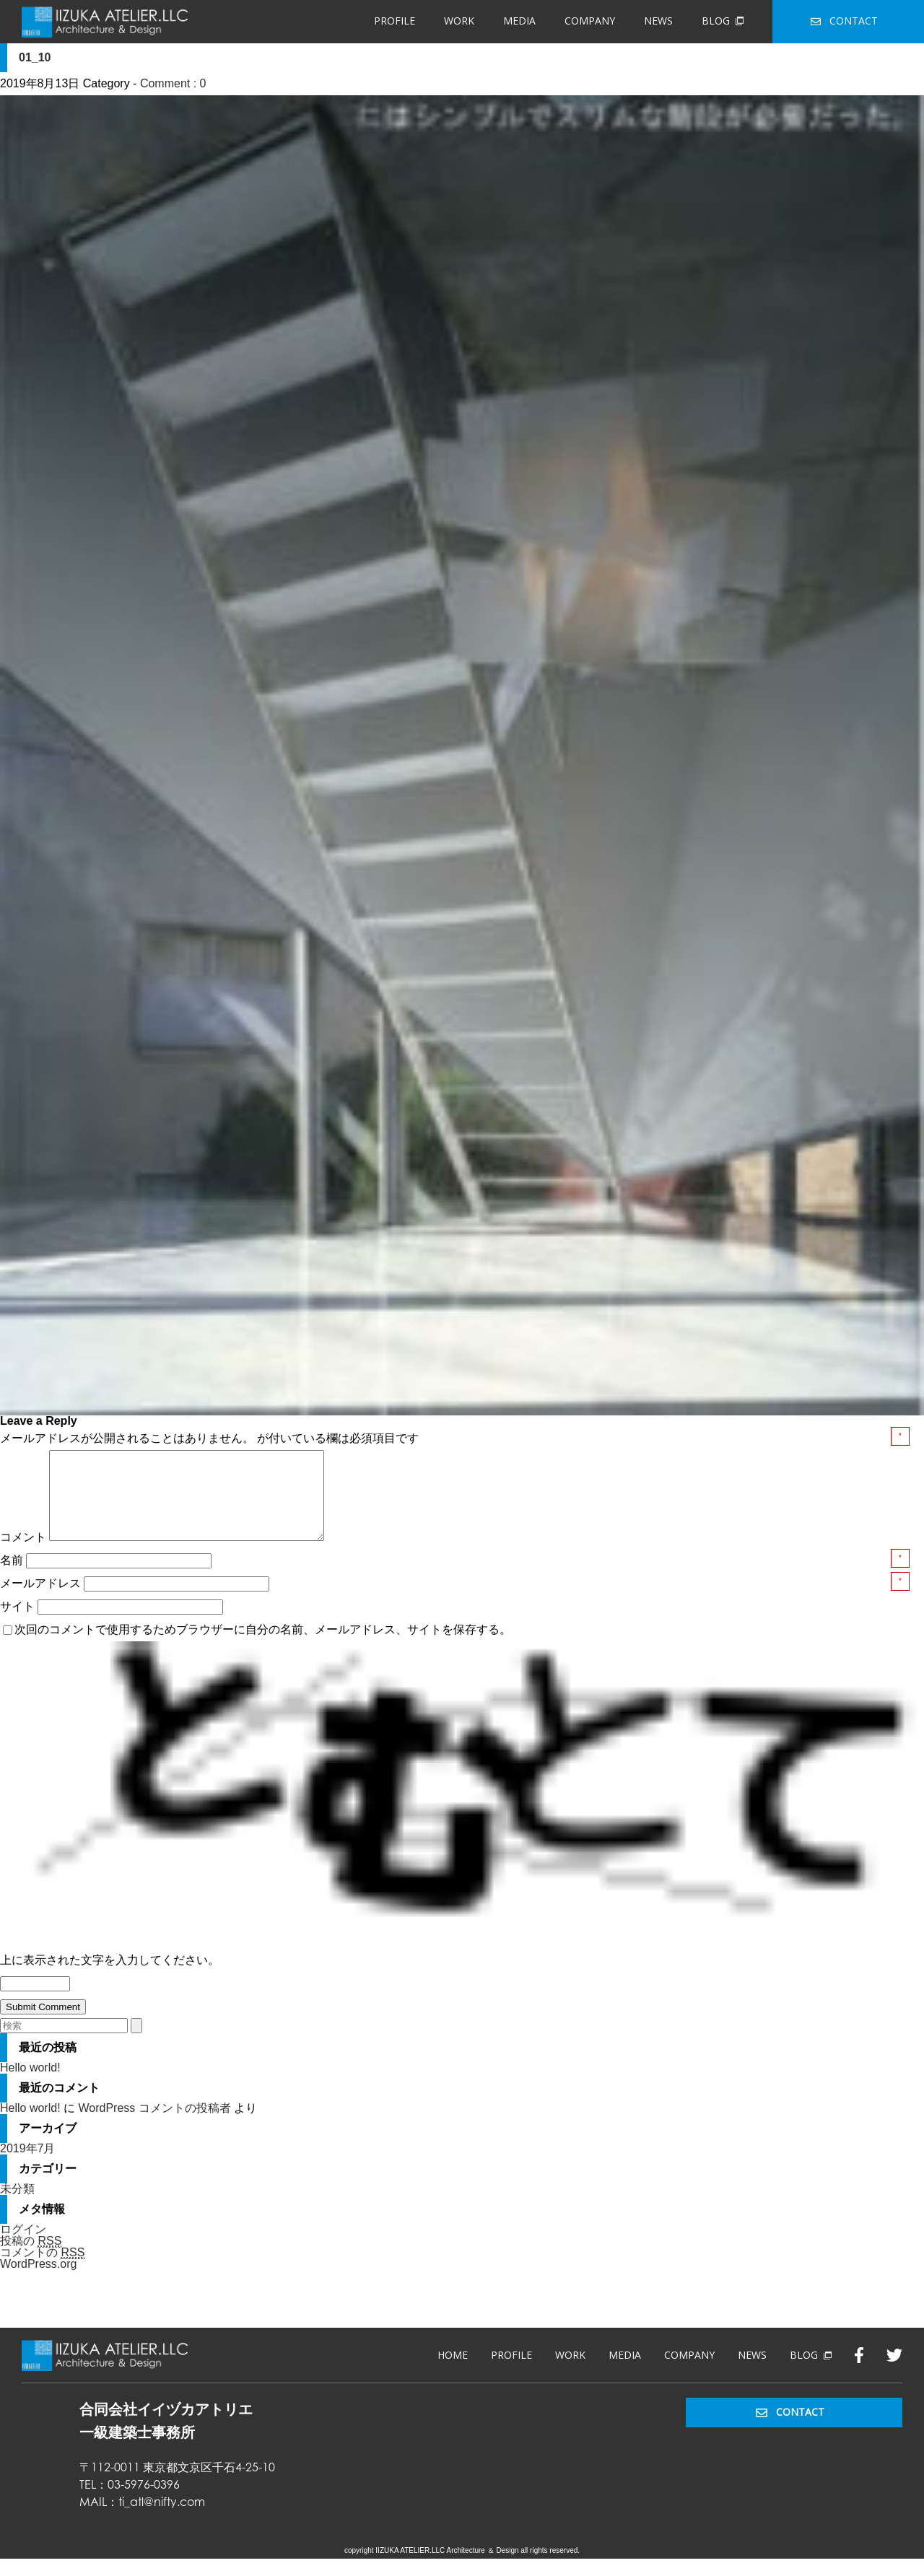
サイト (17, 1623)
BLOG (723, 20)
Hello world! (30, 2085)
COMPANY (590, 20)
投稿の (30, 2258)
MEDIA (519, 20)
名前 (13, 1577)
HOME (452, 2372)
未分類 (17, 2206)
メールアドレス (42, 1600)
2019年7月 (28, 2166)
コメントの (42, 2269)
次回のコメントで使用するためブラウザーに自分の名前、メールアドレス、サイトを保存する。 (262, 1647)
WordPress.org (38, 2281)
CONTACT (844, 20)
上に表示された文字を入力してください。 (109, 1977)
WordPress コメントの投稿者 (154, 2125)
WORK (459, 20)
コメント (23, 1554)
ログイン (23, 2246)
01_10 (35, 57)
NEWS (658, 20)
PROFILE (394, 20)
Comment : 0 (173, 83)
